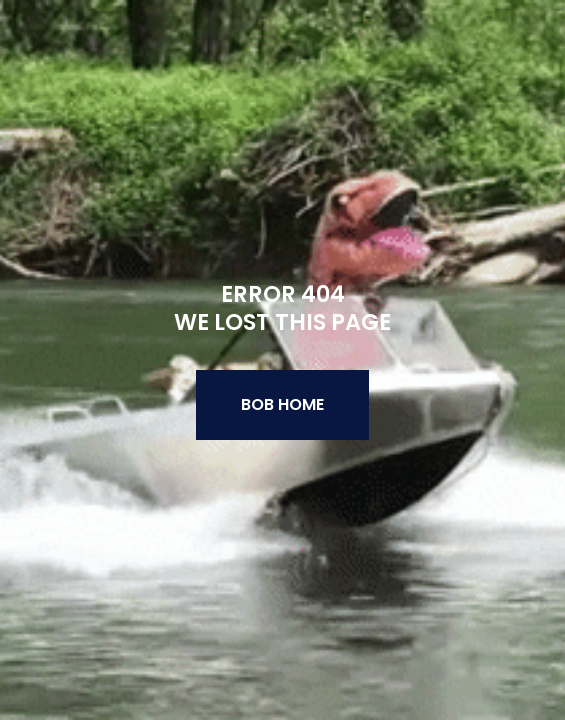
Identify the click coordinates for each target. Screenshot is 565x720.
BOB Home (282, 404)
